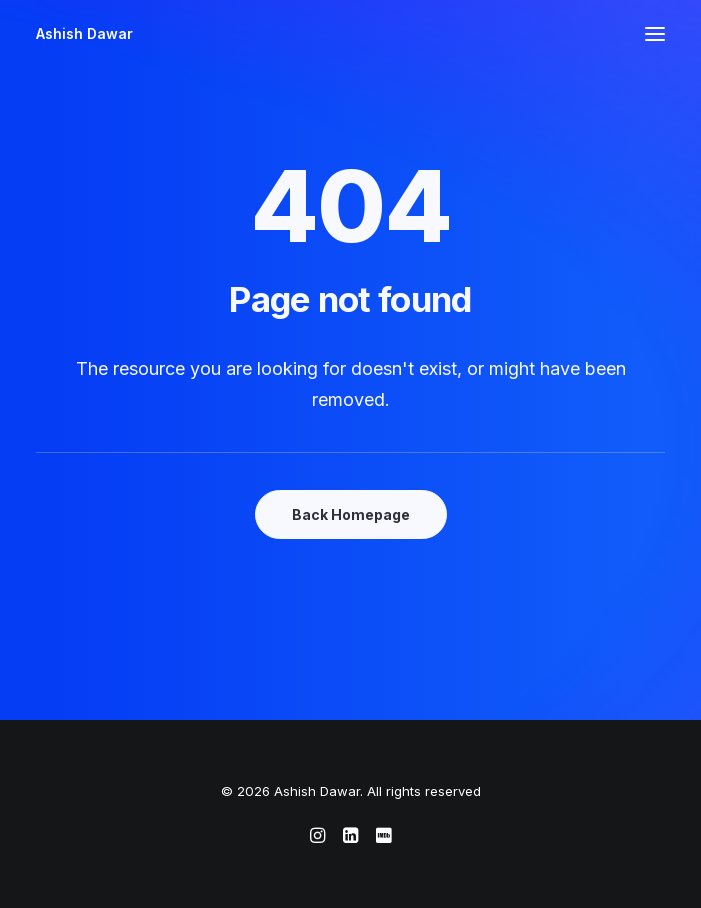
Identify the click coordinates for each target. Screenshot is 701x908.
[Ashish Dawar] (84, 34)
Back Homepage (351, 514)
